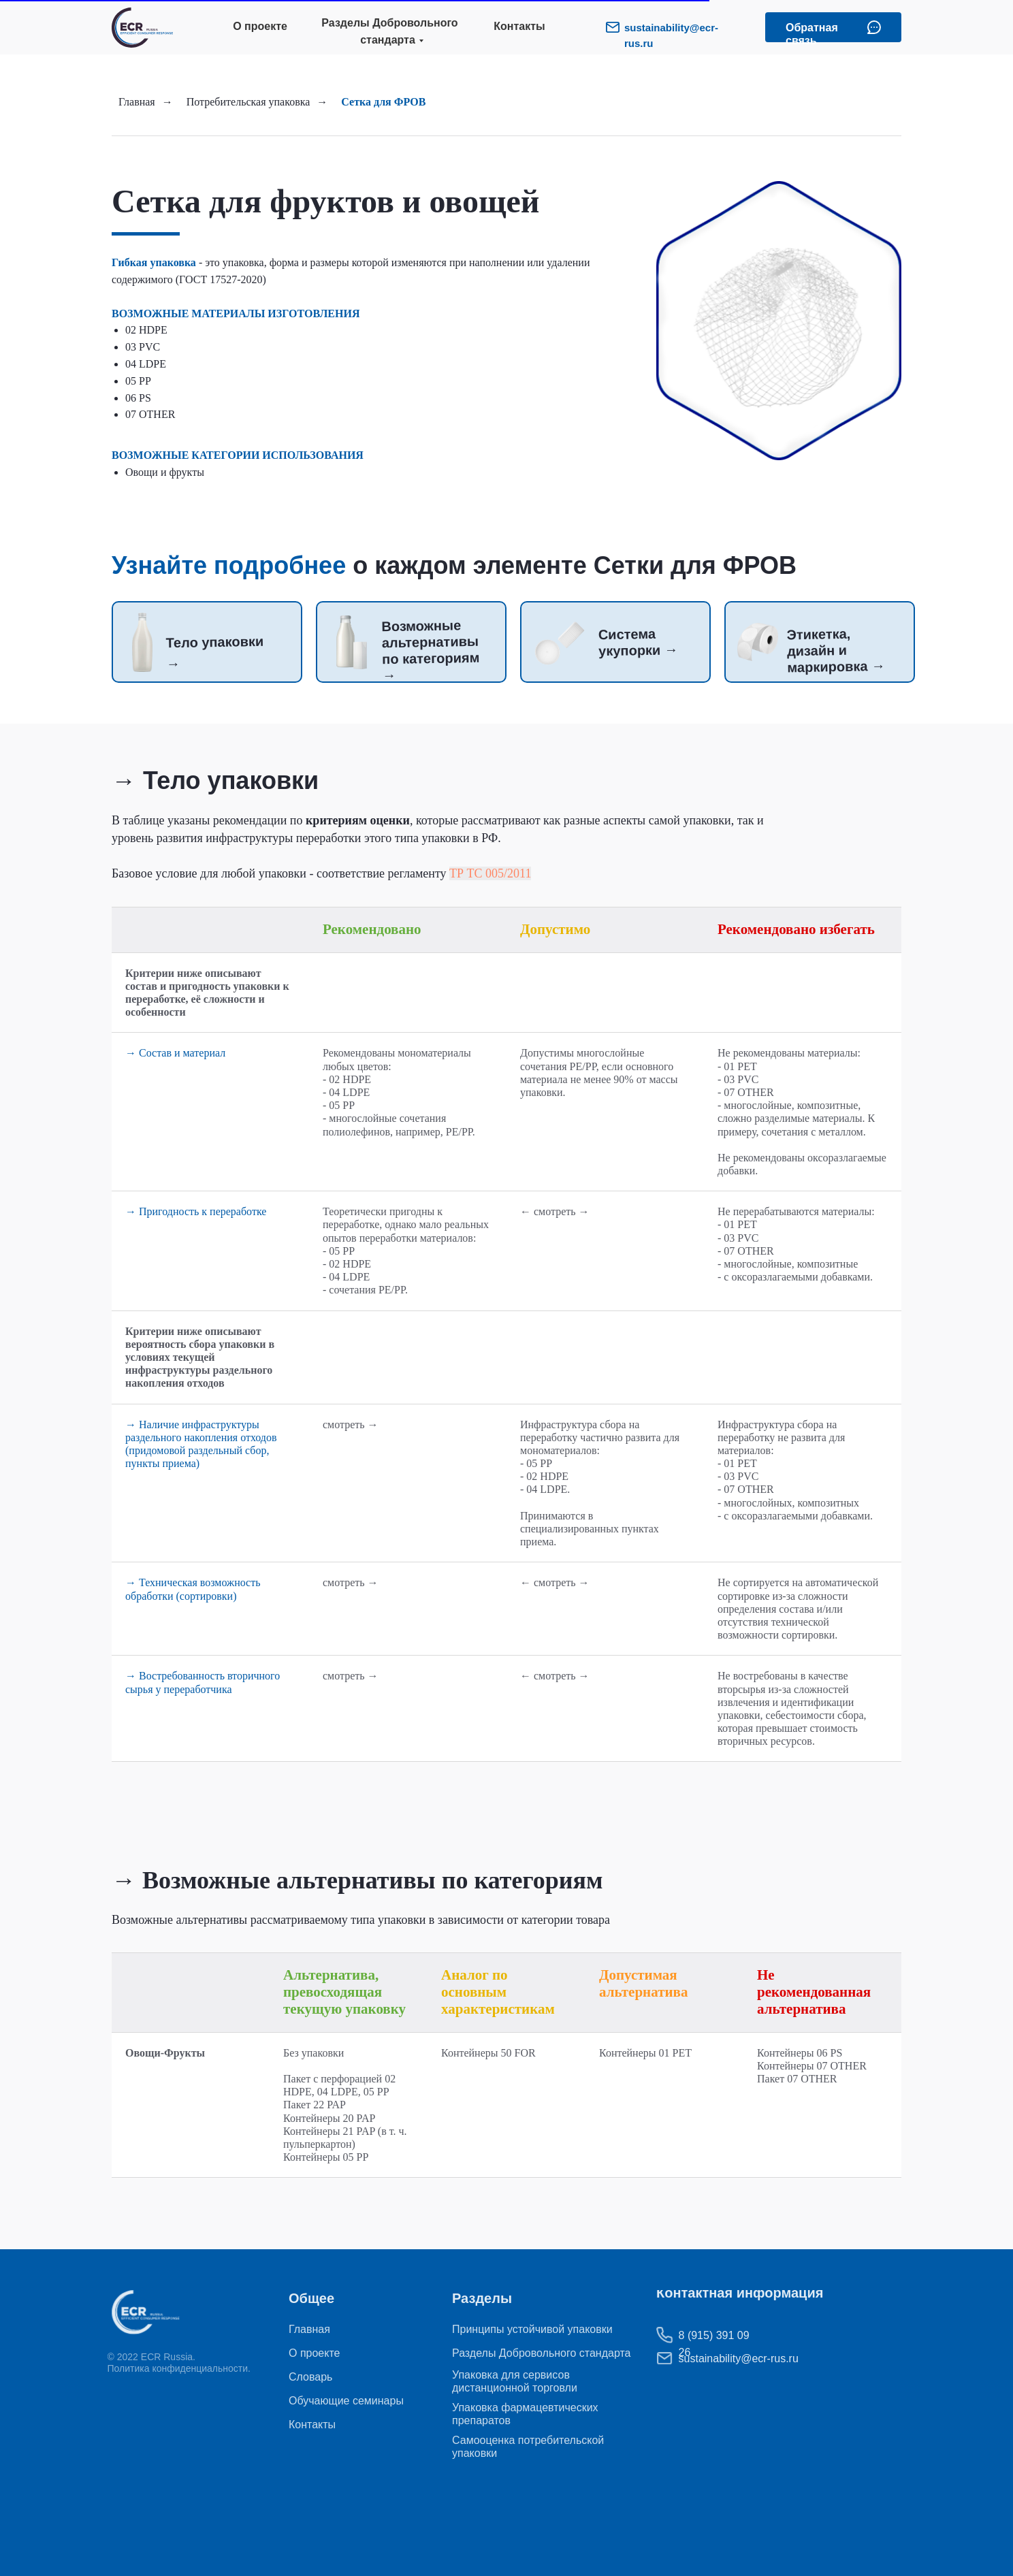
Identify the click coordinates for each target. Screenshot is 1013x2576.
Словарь (310, 2377)
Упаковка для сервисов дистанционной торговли (514, 2381)
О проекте (260, 26)
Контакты (519, 26)
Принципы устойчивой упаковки (532, 2329)
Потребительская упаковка (248, 102)
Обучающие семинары (346, 2400)
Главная (136, 102)
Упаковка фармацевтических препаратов (525, 2414)
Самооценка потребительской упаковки (528, 2446)
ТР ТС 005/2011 (490, 873)
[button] (874, 27)
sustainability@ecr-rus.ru (711, 2358)
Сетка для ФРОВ (383, 102)
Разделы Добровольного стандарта (389, 31)
